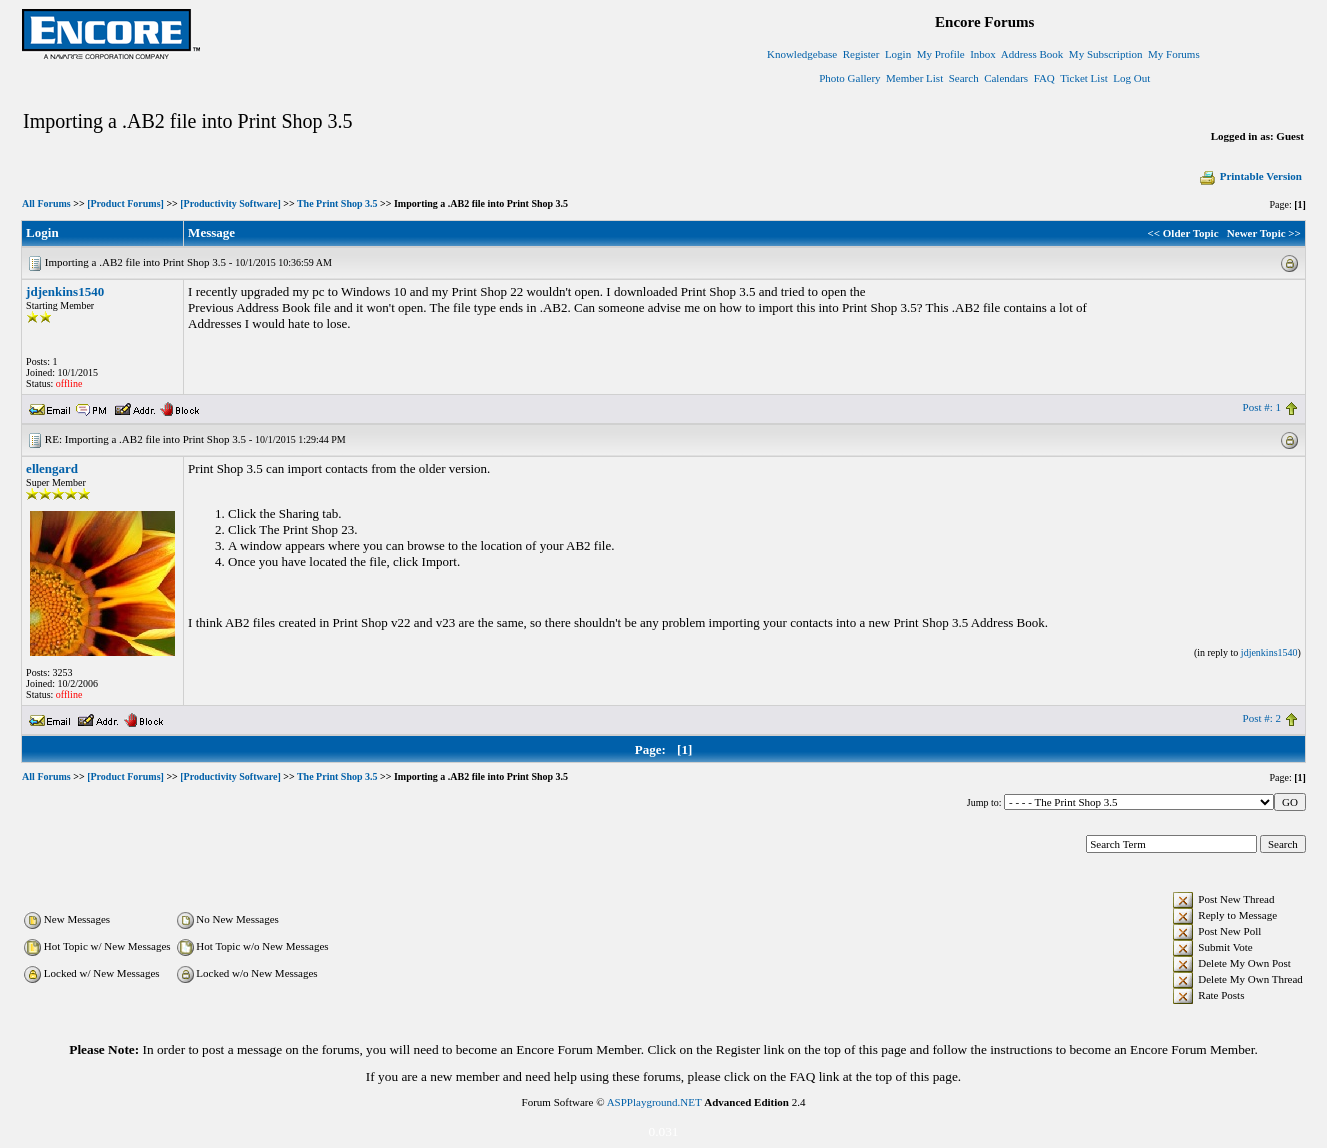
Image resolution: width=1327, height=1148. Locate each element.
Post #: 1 (1262, 407)
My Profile (941, 54)
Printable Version (1250, 176)
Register (861, 54)
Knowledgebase (802, 54)
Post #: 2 (1262, 718)
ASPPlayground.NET (654, 1102)
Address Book (1032, 54)
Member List (914, 78)
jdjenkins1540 (65, 291)
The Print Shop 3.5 (337, 203)
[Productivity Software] (230, 203)
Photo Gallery (849, 78)
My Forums (1174, 54)
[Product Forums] (125, 203)
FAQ (1044, 78)
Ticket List (1084, 78)
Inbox (983, 54)
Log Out (1131, 78)
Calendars (1006, 78)
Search (964, 78)
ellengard (52, 468)
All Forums (46, 203)
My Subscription (1106, 54)
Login (898, 54)
